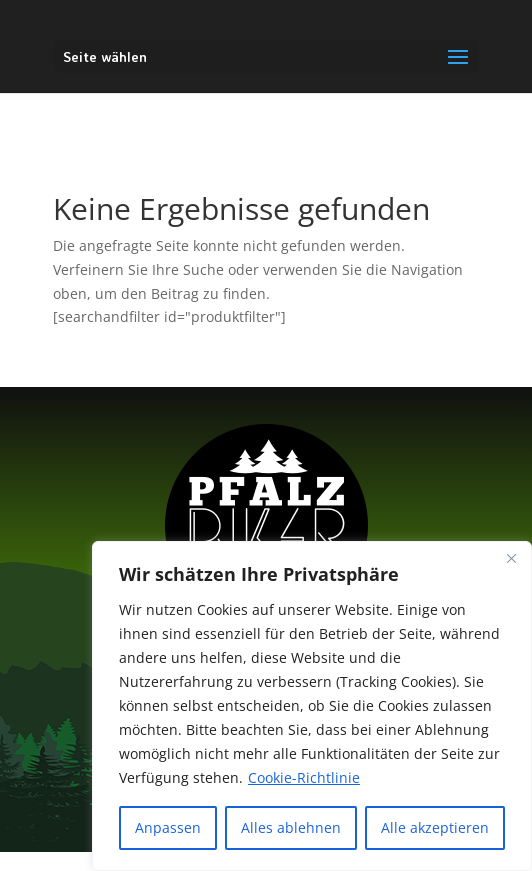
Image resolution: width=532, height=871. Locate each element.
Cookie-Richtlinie (304, 777)
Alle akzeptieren (435, 827)
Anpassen (168, 827)
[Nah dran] (511, 558)
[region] (312, 706)
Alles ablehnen (291, 827)
